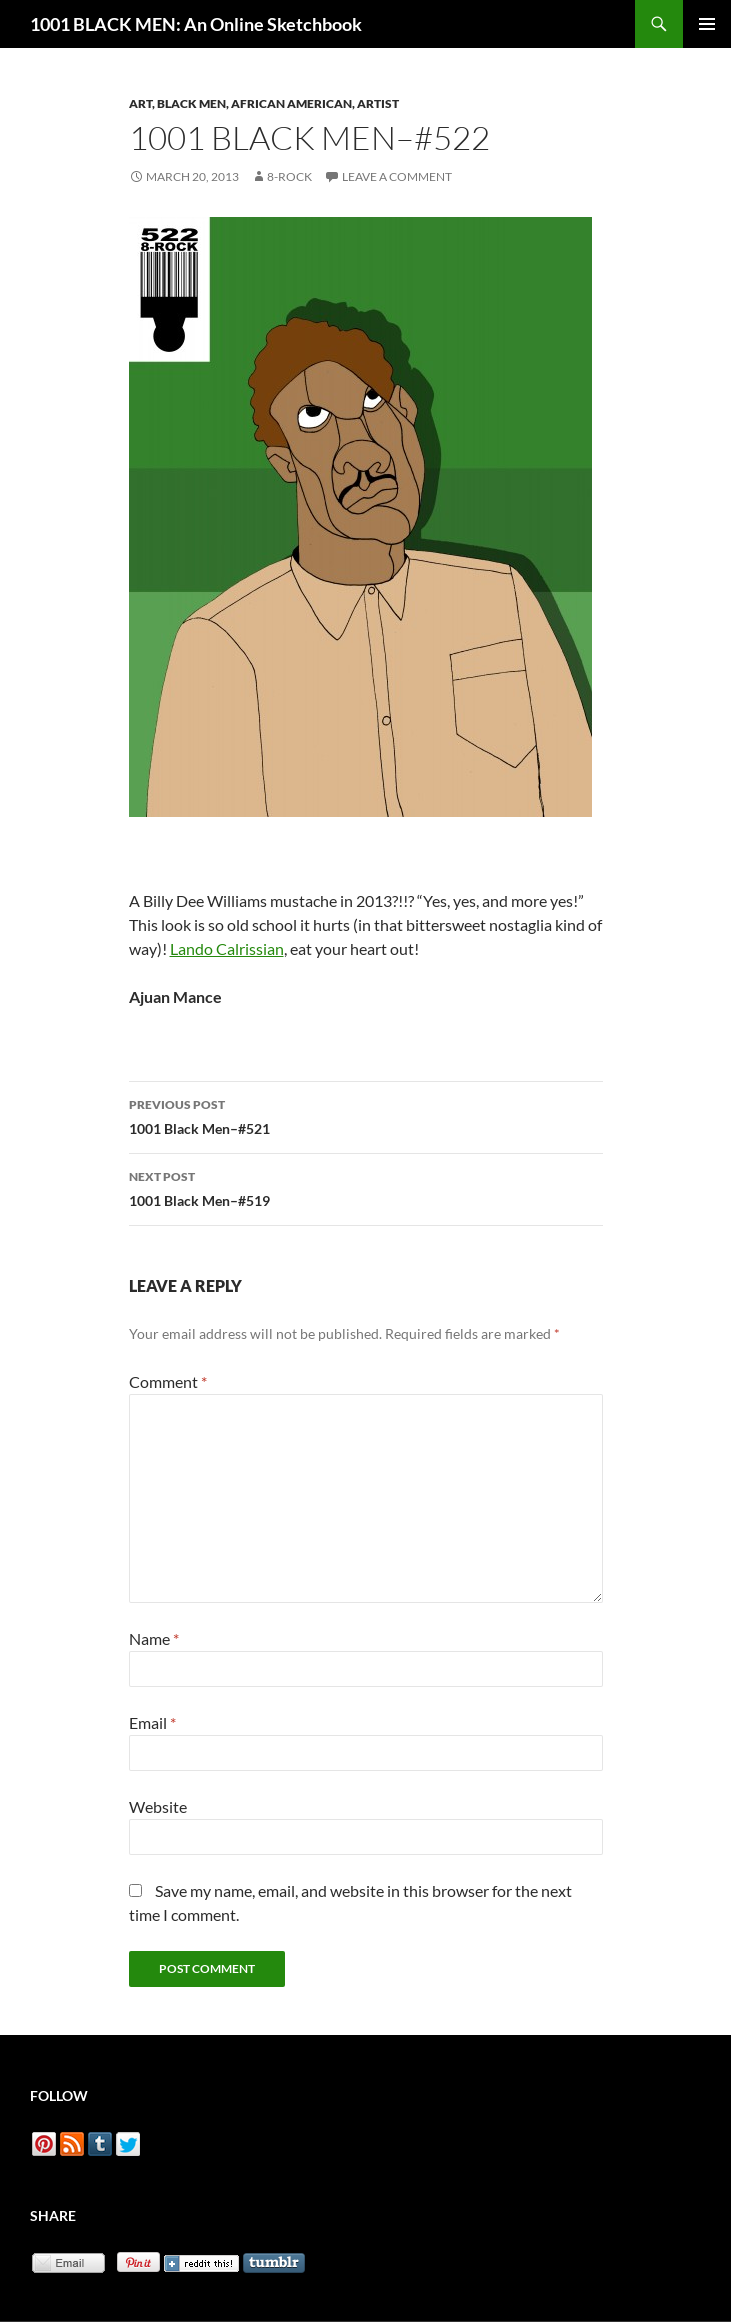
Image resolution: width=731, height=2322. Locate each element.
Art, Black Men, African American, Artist (264, 103)
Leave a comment (397, 176)
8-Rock (289, 176)
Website (158, 1806)
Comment (168, 1381)
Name (154, 1638)
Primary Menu (707, 24)
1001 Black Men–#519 (366, 1187)
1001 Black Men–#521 (366, 1115)
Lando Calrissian (227, 948)
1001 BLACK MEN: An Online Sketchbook (196, 24)
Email (152, 1722)
